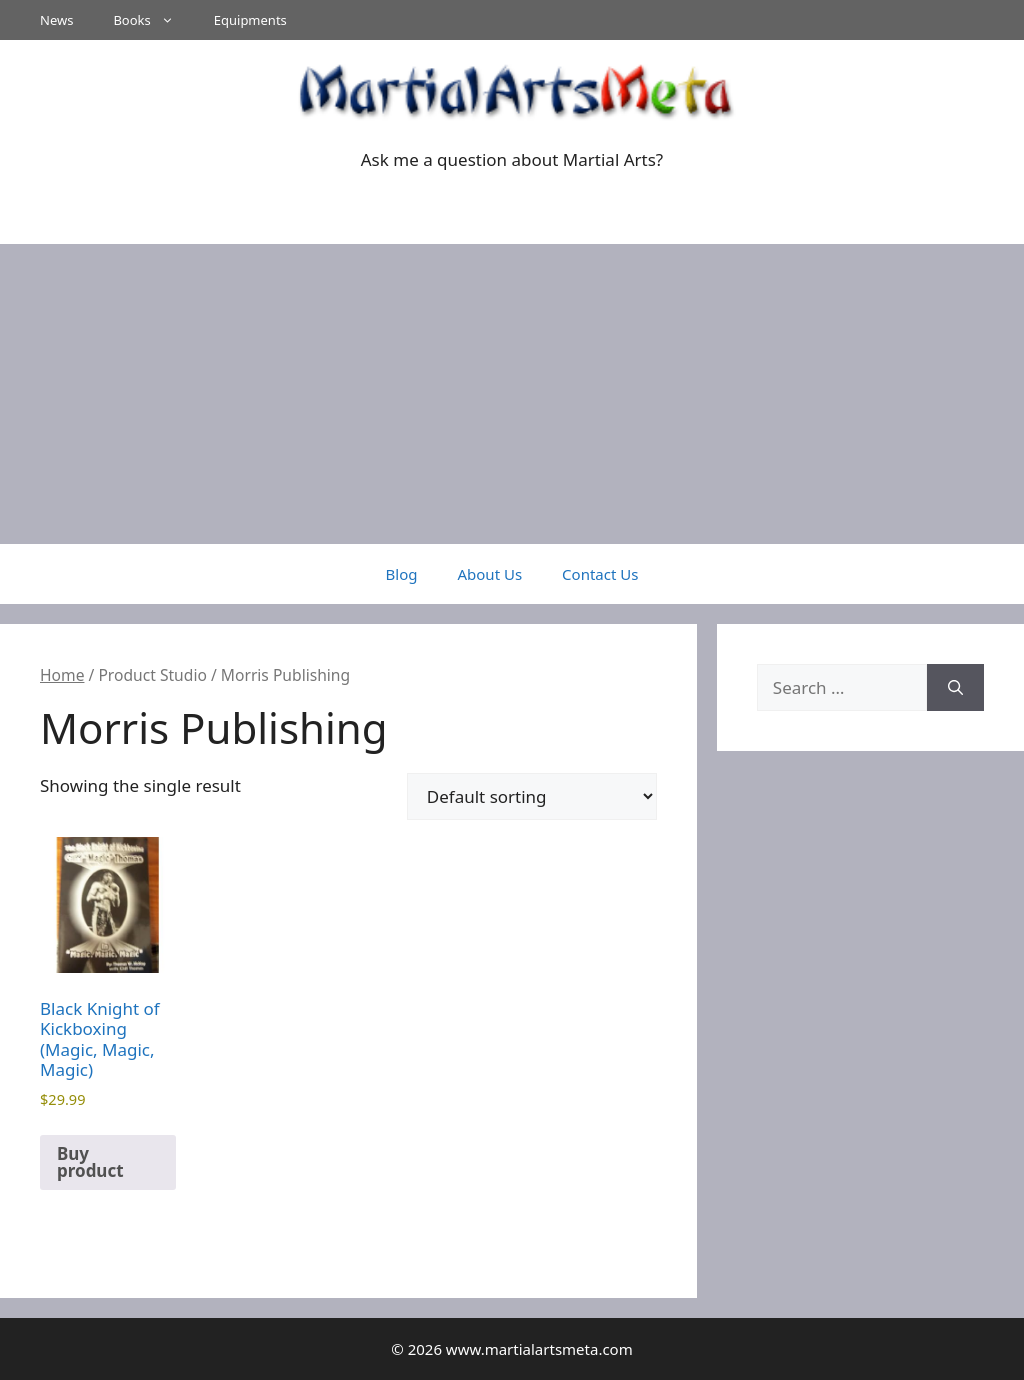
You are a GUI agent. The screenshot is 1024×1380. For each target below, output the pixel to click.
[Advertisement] (512, 394)
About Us (489, 574)
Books (153, 20)
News (56, 20)
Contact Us (600, 574)
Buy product (90, 1162)
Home (62, 675)
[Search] (955, 688)
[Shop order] (532, 796)
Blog (402, 574)
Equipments (250, 20)
